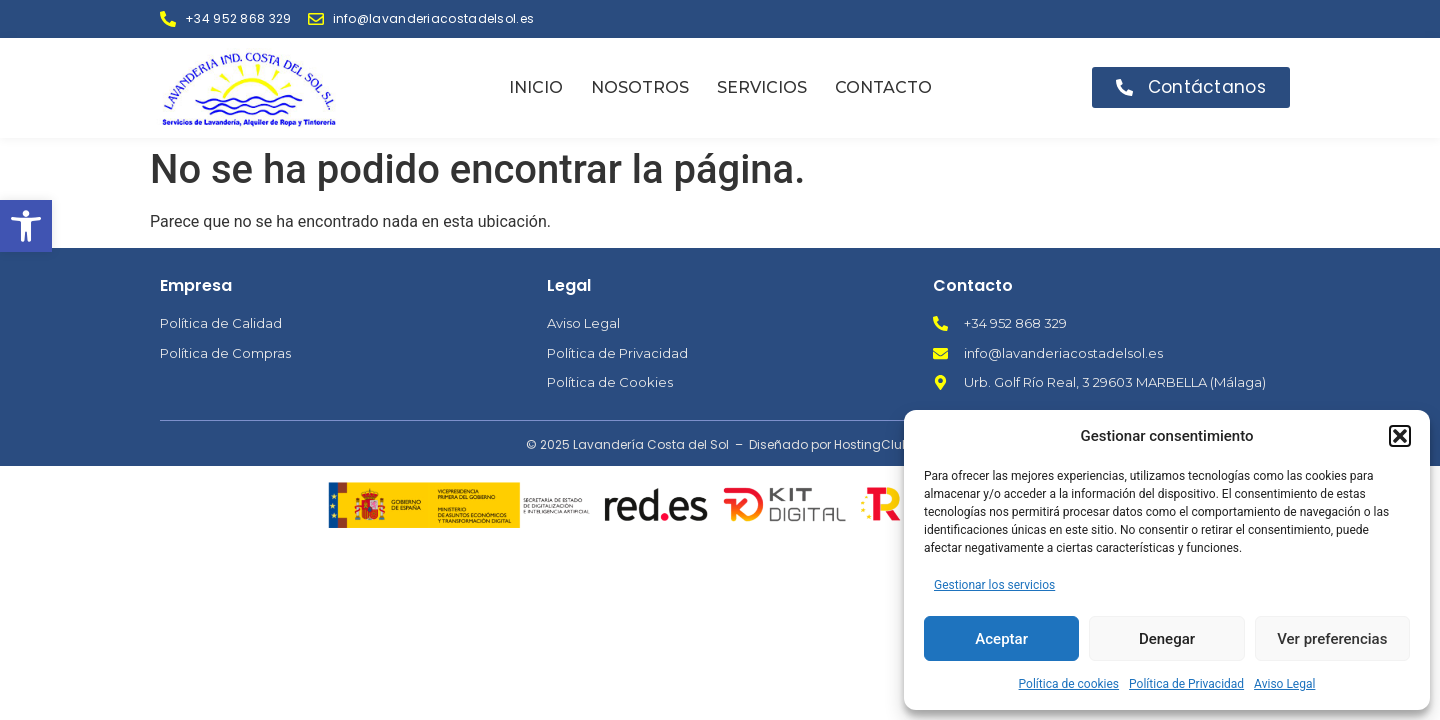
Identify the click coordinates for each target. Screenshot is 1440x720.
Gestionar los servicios (994, 585)
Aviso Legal (1284, 684)
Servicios (762, 87)
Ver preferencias (1332, 639)
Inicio (536, 87)
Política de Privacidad (1186, 684)
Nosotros (640, 87)
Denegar (1167, 639)
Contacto (883, 87)
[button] (26, 226)
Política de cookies (1069, 684)
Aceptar (1001, 639)
